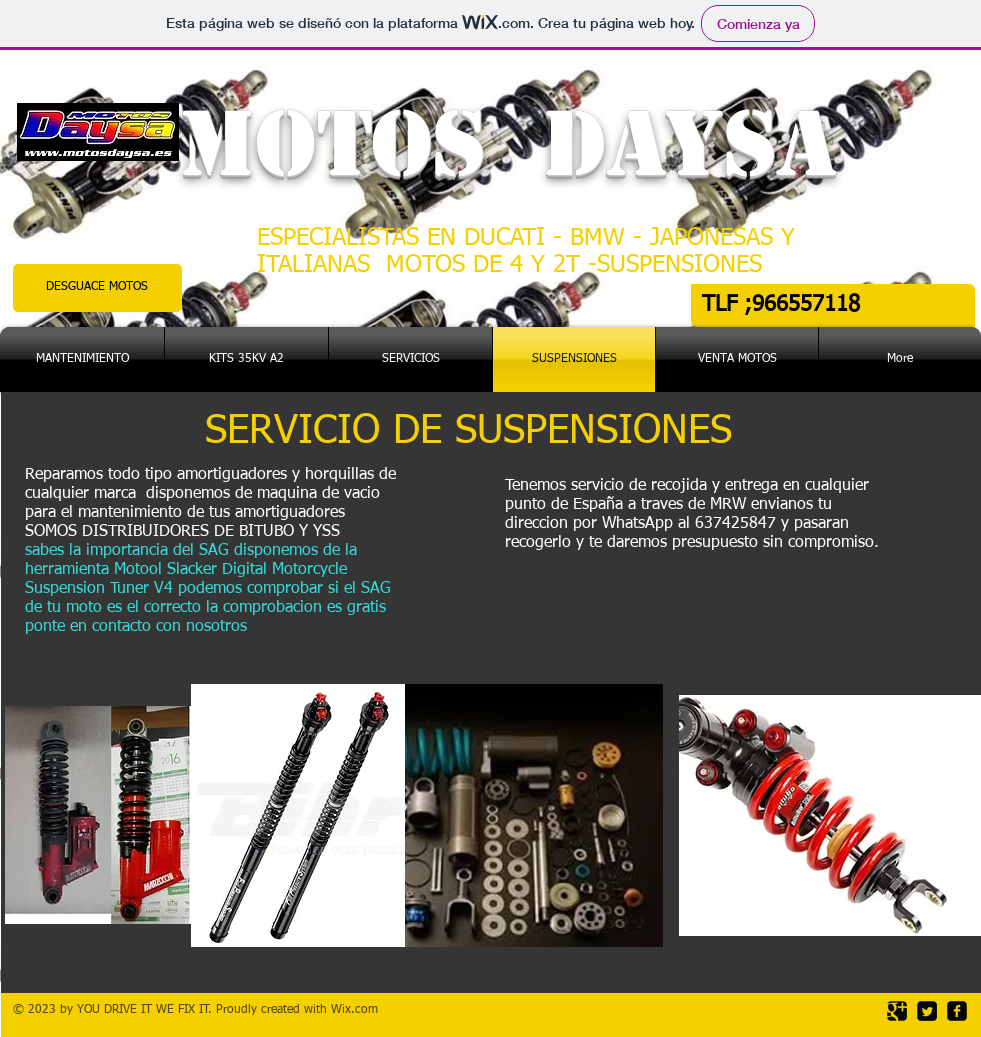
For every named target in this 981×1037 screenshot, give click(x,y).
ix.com (360, 1010)
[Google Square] (897, 1011)
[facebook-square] (957, 1011)
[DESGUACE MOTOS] (97, 288)
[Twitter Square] (927, 1011)
